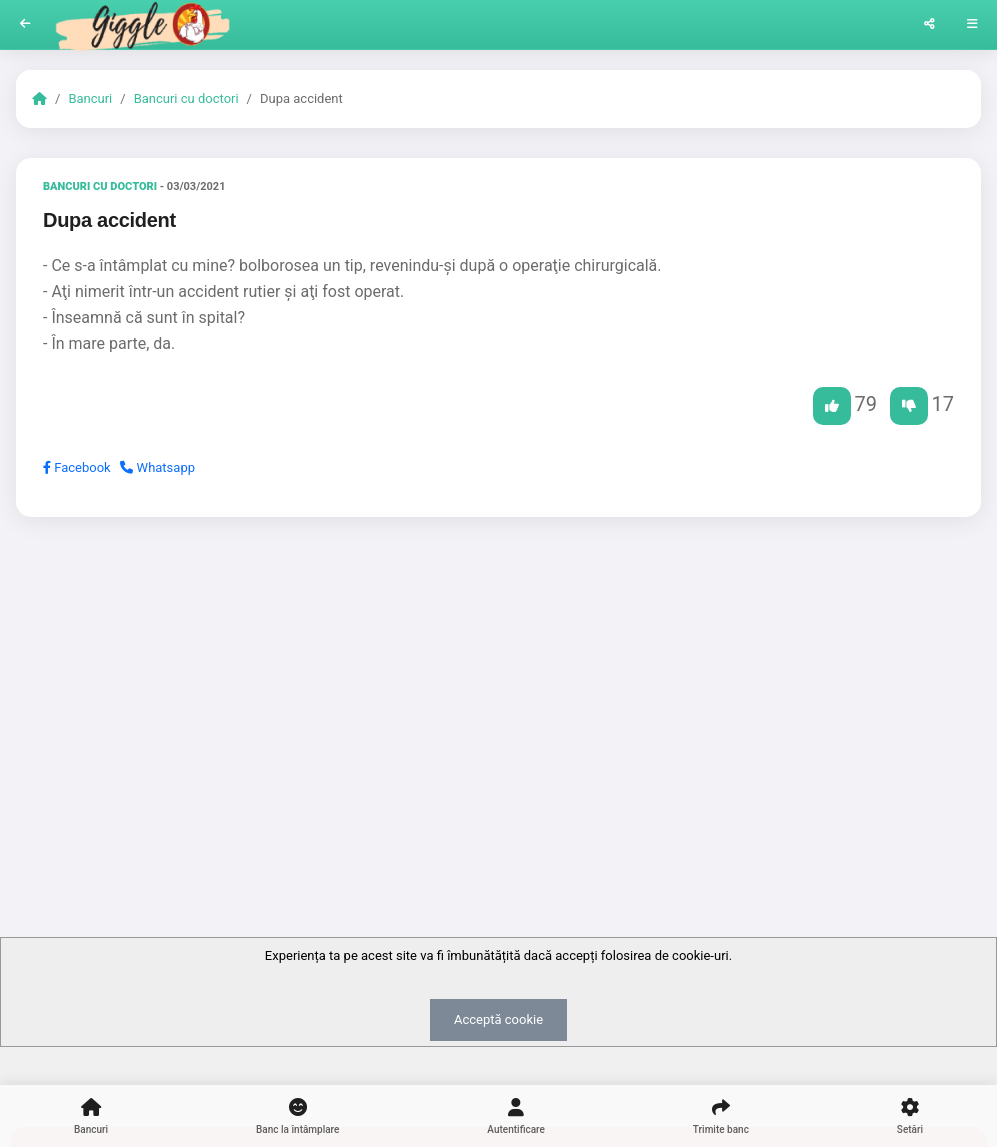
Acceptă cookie (498, 1019)
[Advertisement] (498, 687)
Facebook (77, 467)
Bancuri (90, 98)
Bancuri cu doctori (186, 98)
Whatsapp (157, 467)
